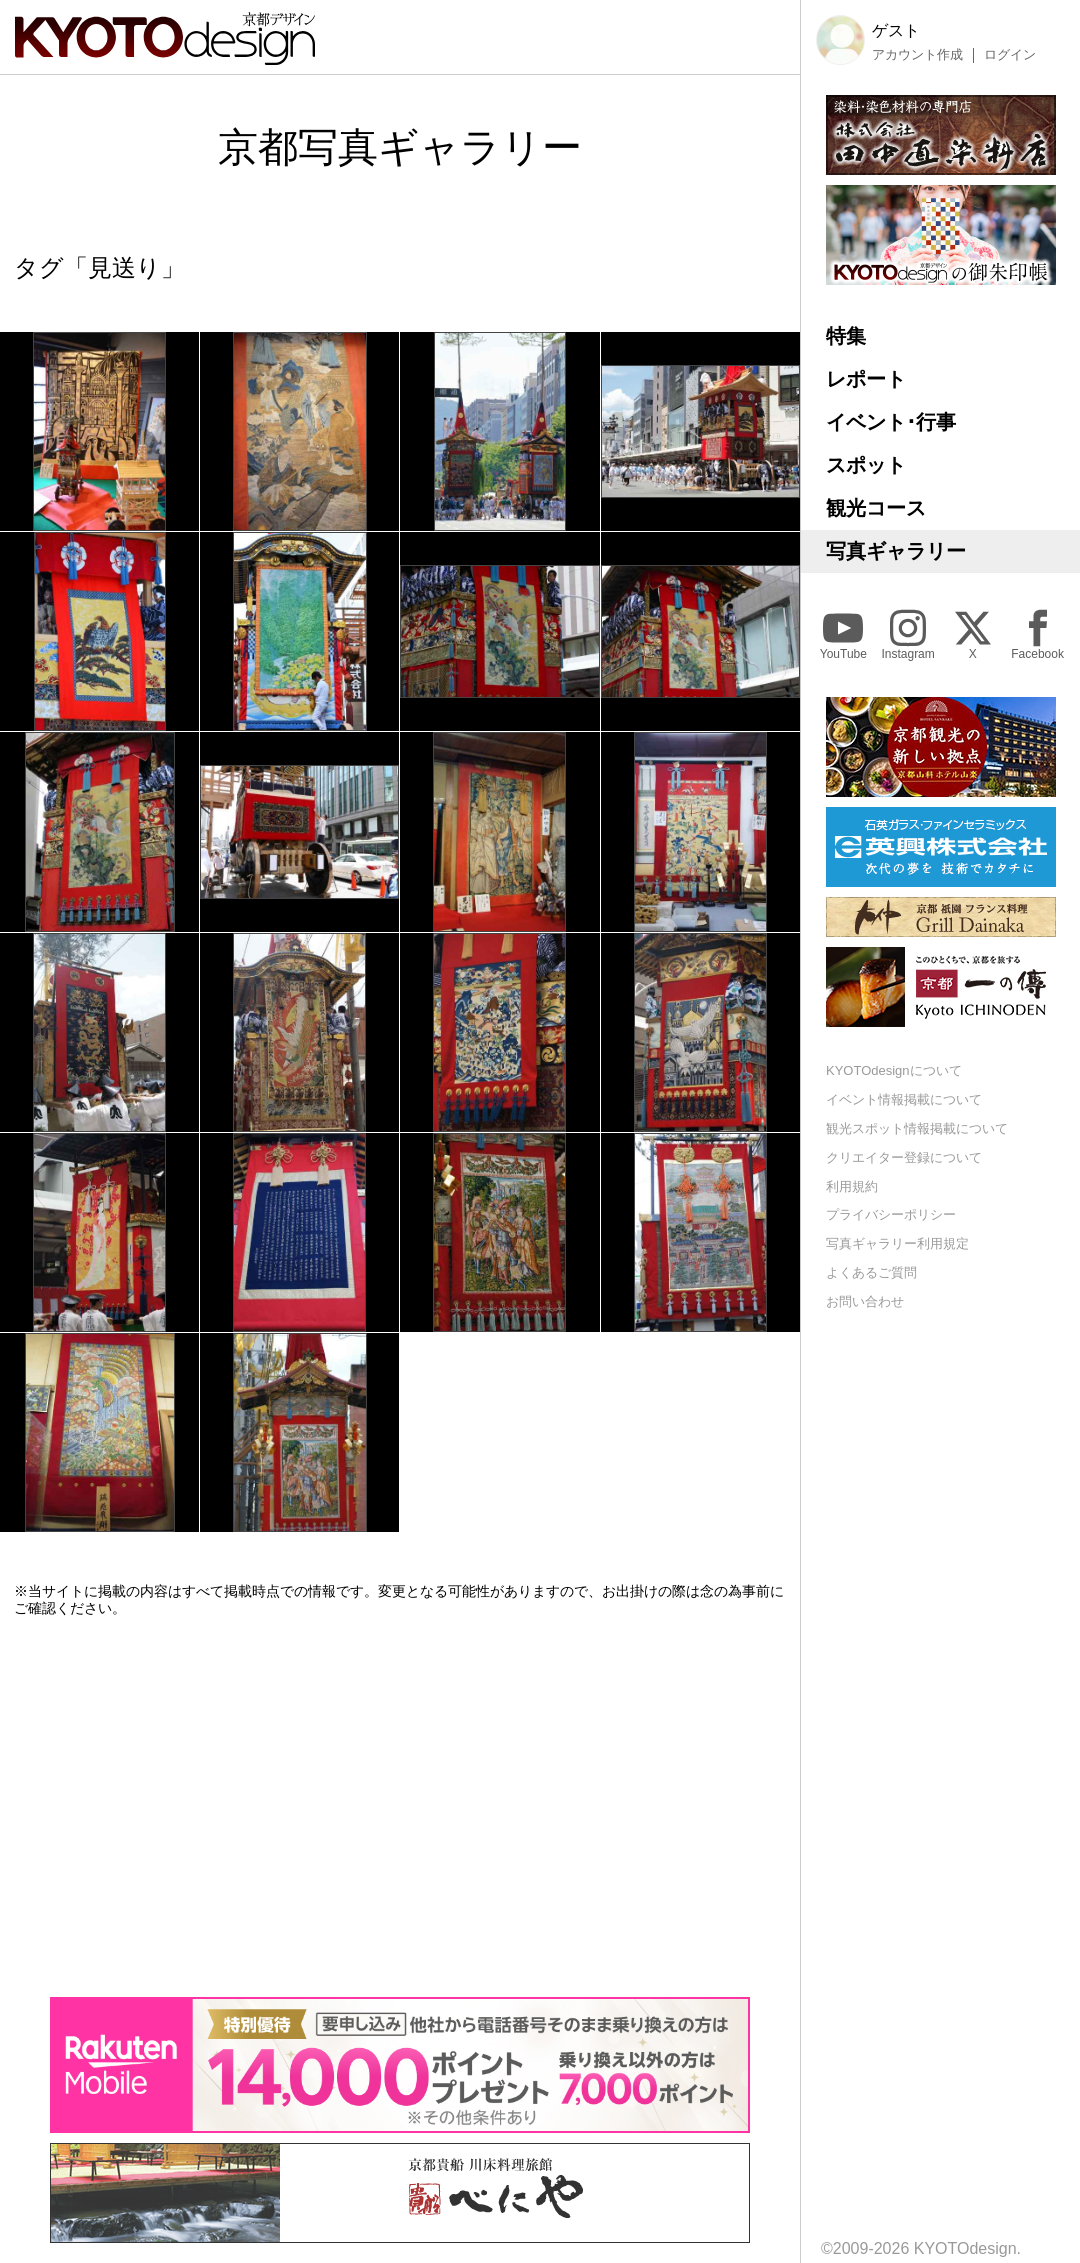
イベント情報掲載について (904, 1099)
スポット (866, 465)
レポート (866, 379)
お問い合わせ (865, 1301)
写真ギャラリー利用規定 (897, 1243)
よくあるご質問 (871, 1272)
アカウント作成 (917, 55)
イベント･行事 (891, 422)
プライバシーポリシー (891, 1214)
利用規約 (852, 1186)
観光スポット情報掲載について (917, 1128)
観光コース (876, 508)
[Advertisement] (400, 1807)
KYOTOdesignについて (894, 1070)
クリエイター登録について (904, 1157)
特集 (846, 336)
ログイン (1010, 55)
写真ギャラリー (896, 551)
